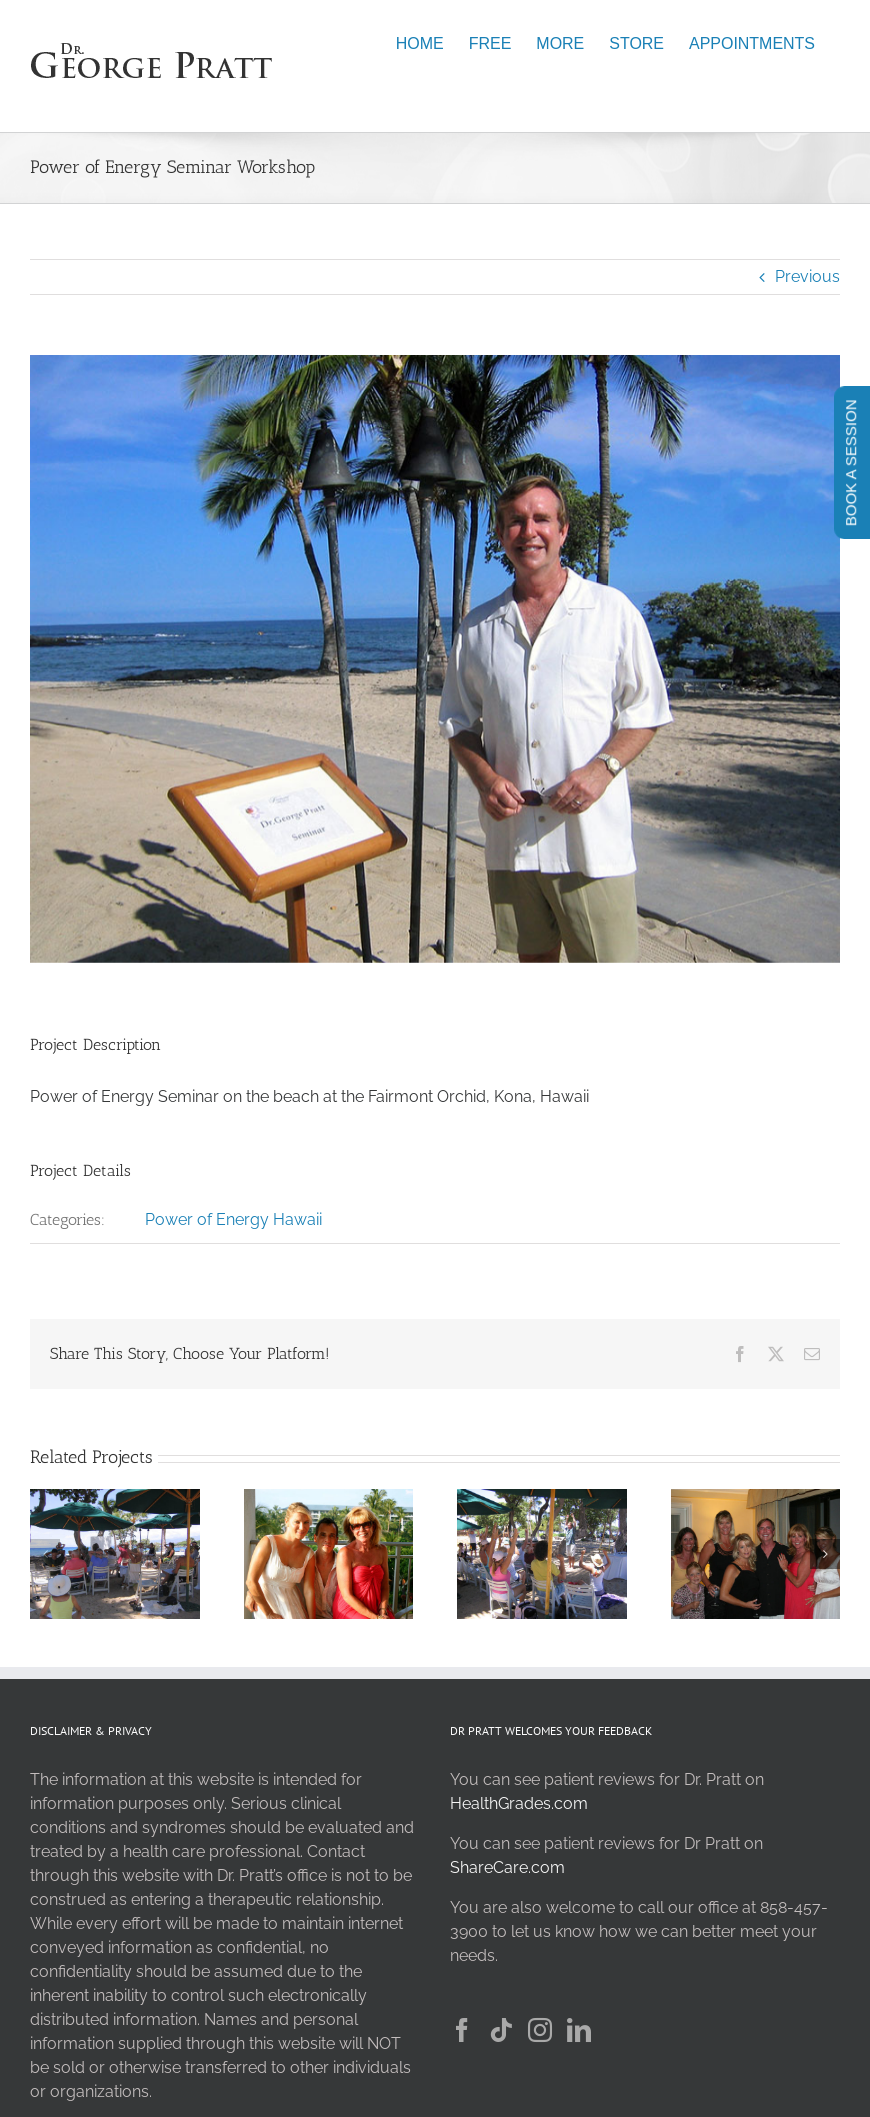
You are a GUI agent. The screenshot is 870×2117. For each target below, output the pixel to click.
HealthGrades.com (519, 1803)
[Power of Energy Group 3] (115, 1498)
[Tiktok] (501, 2030)
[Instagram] (540, 2030)
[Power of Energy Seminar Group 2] (542, 1498)
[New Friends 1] (756, 1498)
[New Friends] (329, 1498)
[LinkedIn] (579, 2030)
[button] (45, 1554)
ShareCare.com (507, 1867)
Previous (807, 276)
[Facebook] (462, 2030)
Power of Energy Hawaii (233, 1219)
